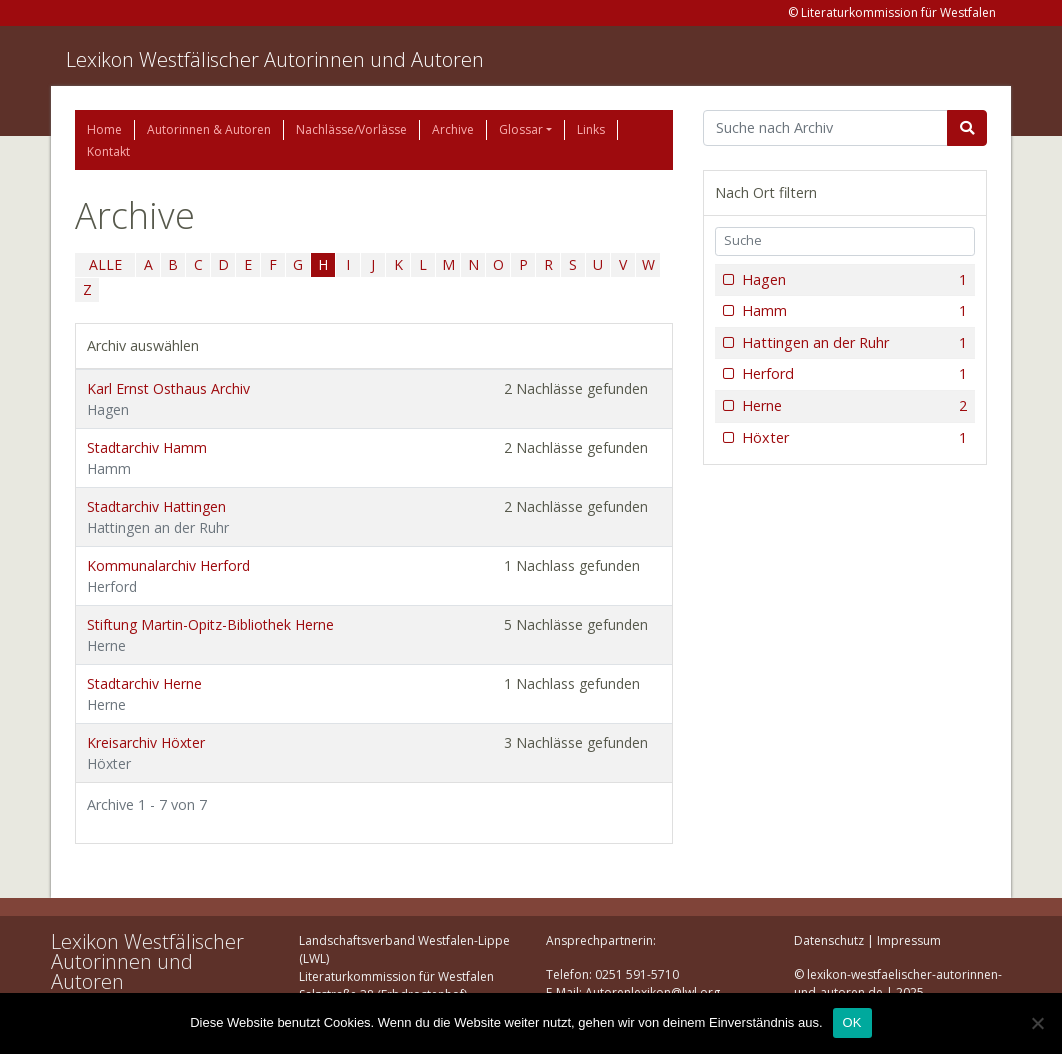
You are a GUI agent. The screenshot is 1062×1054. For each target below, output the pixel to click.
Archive (453, 129)
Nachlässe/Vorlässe (351, 129)
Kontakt (108, 151)
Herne (852, 406)
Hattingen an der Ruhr (852, 343)
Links (591, 129)
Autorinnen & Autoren (209, 129)
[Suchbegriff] (825, 128)
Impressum (909, 940)
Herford (852, 374)
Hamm (852, 311)
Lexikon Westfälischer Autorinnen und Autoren (275, 59)
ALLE (105, 264)
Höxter (852, 438)
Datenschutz (829, 940)
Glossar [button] (521, 129)
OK (852, 1022)
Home (104, 129)
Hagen (852, 280)
